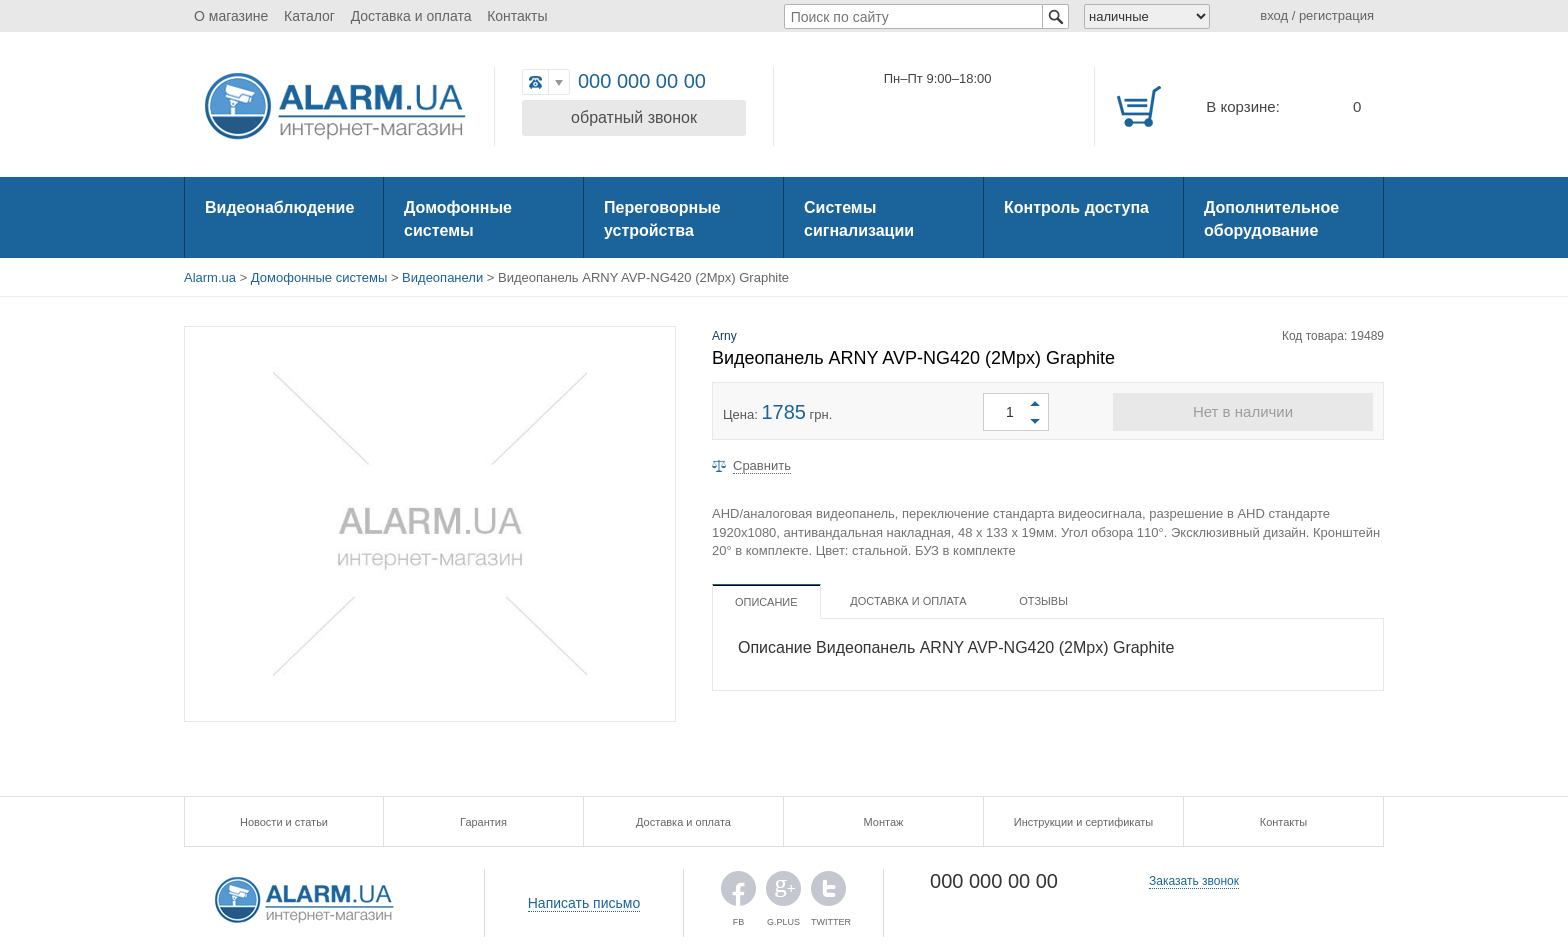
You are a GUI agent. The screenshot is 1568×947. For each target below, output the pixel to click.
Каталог (309, 16)
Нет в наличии (1243, 411)
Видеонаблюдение (279, 207)
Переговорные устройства (662, 219)
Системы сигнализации (859, 219)
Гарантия (483, 822)
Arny (724, 336)
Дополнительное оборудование (1271, 219)
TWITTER (828, 893)
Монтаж (884, 822)
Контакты (517, 16)
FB (738, 893)
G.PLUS (783, 893)
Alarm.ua (210, 277)
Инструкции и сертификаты (1083, 822)
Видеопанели (442, 277)
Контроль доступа (1076, 207)
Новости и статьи (284, 822)
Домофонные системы (458, 219)
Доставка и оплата (411, 16)
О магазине (231, 16)
